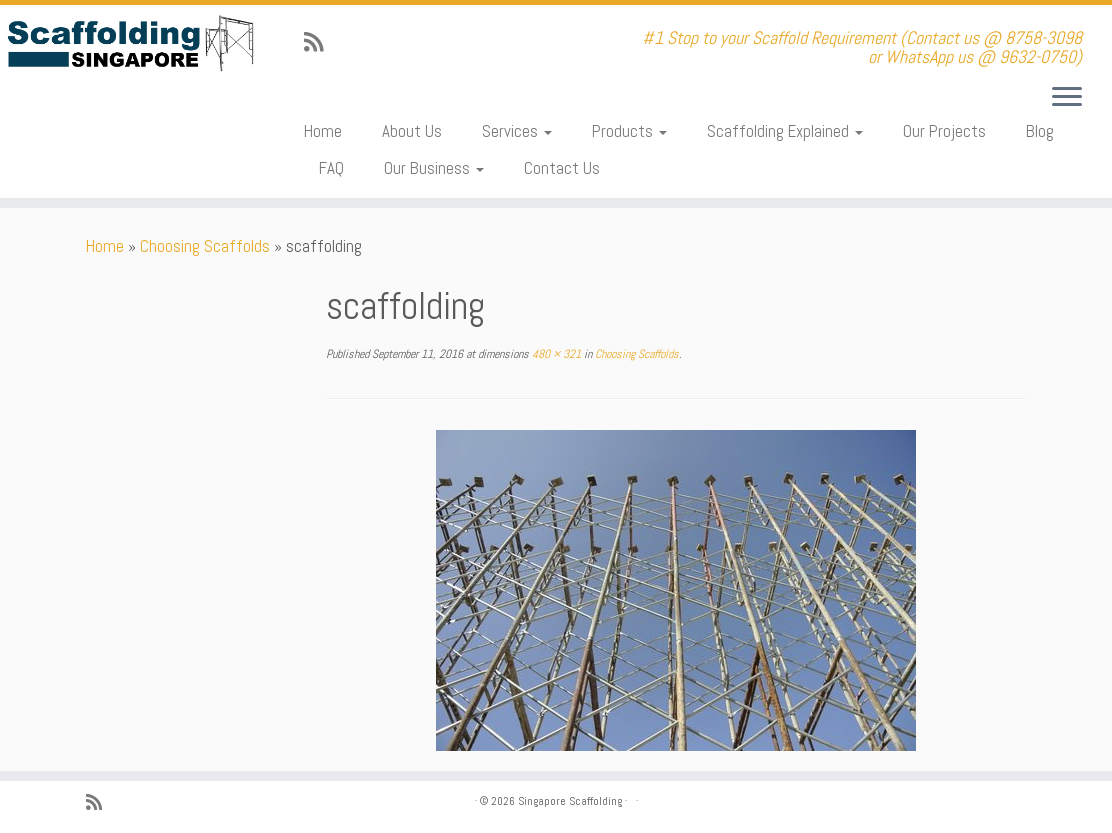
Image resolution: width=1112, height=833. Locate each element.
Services (517, 131)
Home (323, 131)
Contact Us (562, 168)
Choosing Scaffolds (205, 246)
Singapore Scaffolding (570, 801)
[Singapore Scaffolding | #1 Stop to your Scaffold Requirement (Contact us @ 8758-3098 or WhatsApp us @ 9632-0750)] (130, 44)
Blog (1040, 131)
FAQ (331, 168)
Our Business (434, 168)
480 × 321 (555, 354)
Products (629, 131)
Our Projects (944, 131)
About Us (412, 131)
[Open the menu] (1067, 98)
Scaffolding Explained (785, 131)
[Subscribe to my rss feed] (320, 42)
